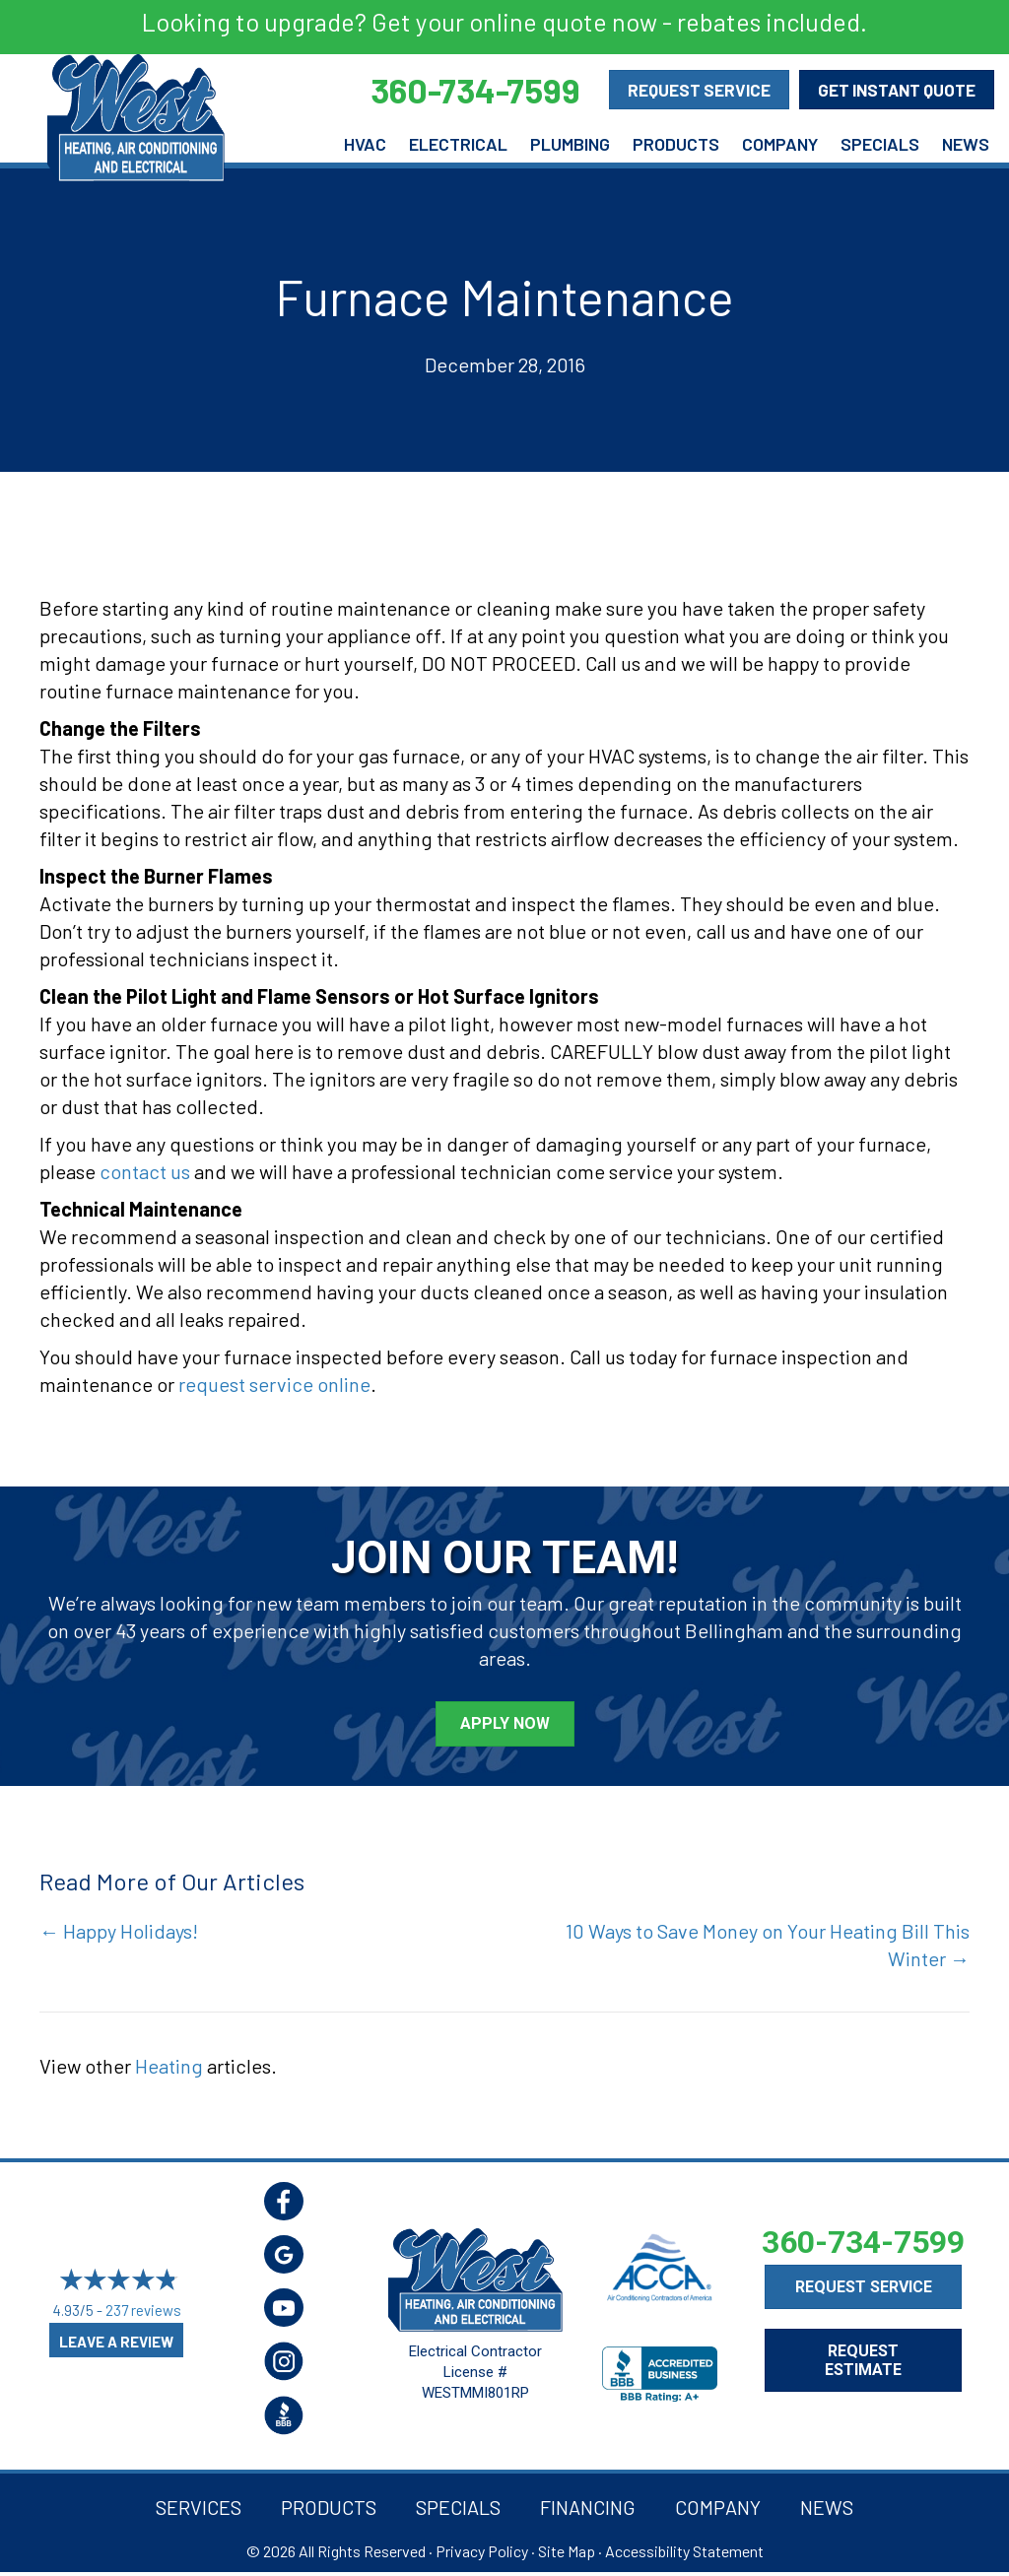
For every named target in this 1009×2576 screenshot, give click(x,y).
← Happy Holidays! (118, 1931)
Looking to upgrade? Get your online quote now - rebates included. (504, 21)
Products (676, 144)
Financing (588, 2507)
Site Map (566, 2551)
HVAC (365, 144)
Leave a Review (116, 2341)
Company (780, 144)
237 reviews (143, 2311)
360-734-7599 (863, 2242)
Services (198, 2507)
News (965, 144)
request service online (274, 1384)
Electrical (458, 144)
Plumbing (570, 144)
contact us (145, 1171)
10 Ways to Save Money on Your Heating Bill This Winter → (768, 1944)
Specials (880, 144)
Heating (169, 2066)
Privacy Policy (482, 2551)
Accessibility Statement (684, 2551)
